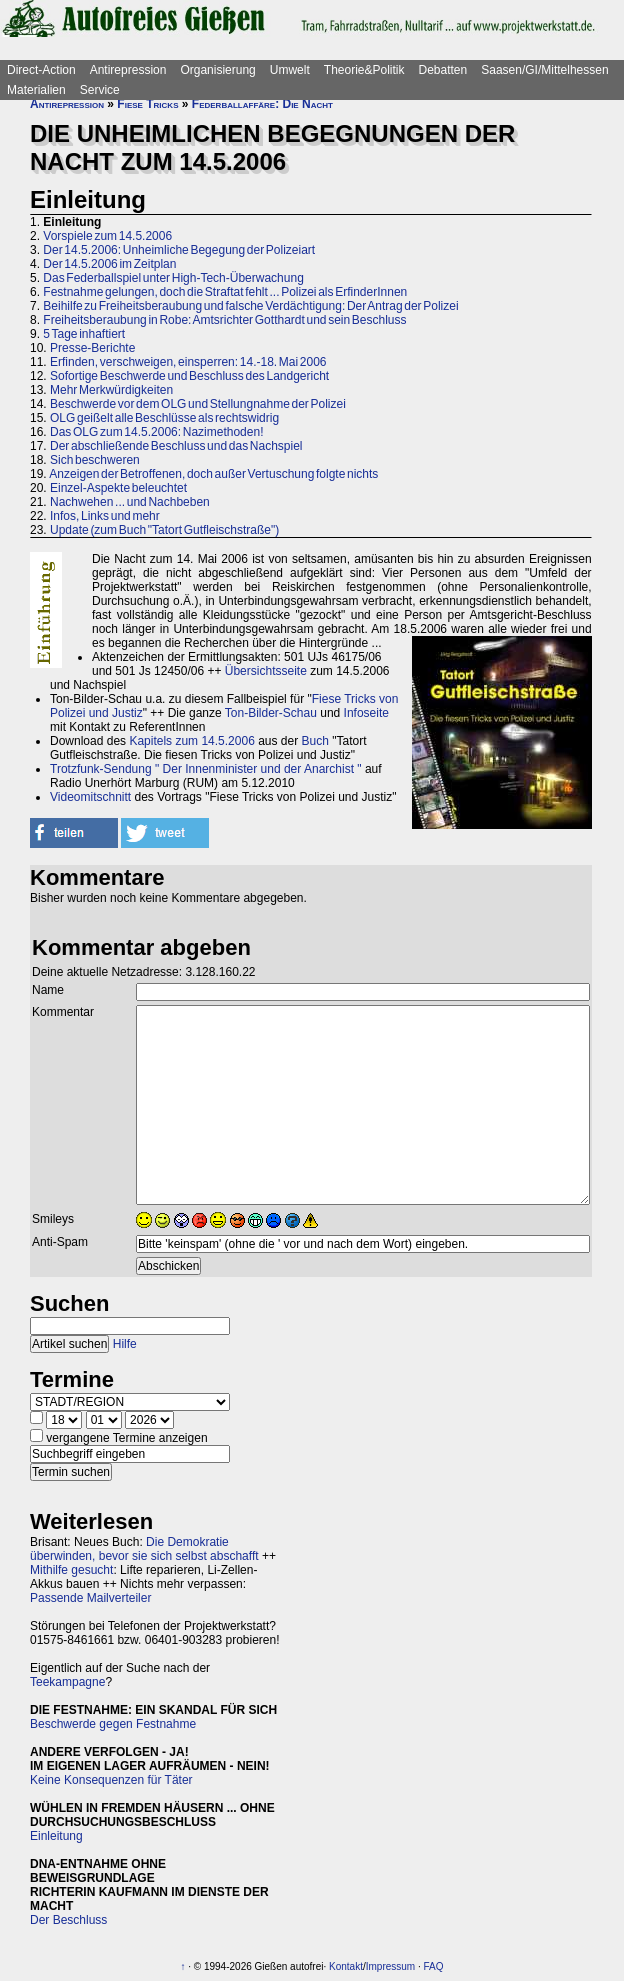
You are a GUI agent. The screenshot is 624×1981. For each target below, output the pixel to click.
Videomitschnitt (90, 797)
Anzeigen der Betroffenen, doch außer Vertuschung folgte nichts (213, 474)
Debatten (443, 70)
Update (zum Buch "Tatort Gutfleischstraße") (164, 530)
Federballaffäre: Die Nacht (262, 104)
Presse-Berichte (92, 348)
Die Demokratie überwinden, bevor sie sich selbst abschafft (144, 1549)
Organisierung (217, 70)
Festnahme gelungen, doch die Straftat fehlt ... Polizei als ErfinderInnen (225, 292)
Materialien (36, 90)
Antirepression (128, 70)
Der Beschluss (68, 1920)
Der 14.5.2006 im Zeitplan (109, 264)
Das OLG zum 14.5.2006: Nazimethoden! (156, 432)
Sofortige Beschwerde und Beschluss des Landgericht (189, 376)
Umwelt (290, 70)
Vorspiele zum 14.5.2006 (107, 236)
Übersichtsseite (266, 671)
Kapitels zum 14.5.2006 (191, 741)
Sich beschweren (95, 460)
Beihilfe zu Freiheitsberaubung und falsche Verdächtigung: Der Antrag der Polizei (250, 306)
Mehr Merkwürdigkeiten (111, 390)
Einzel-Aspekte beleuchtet (118, 488)
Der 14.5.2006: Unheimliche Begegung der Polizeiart (179, 250)
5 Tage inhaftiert (84, 334)
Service (100, 90)
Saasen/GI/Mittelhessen (544, 70)
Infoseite (366, 713)
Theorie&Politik (364, 70)
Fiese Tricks (147, 104)
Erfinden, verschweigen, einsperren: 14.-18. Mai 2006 (188, 362)
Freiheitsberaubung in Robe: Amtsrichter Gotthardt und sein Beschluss (224, 320)
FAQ (434, 1966)
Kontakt (346, 1966)
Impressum (390, 1966)
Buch (315, 741)
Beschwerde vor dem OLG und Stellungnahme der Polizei (198, 404)
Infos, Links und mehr (105, 516)
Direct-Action (41, 70)
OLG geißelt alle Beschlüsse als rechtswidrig (164, 418)
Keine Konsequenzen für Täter (111, 1780)
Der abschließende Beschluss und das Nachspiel (176, 446)
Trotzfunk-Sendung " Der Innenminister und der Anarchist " (206, 769)
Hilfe (125, 1344)
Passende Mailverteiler (90, 1598)
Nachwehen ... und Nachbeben (130, 502)
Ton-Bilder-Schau (271, 713)
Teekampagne (67, 1682)
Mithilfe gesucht (71, 1570)
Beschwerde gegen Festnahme (113, 1724)
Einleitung (56, 1836)
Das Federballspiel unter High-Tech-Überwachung (173, 278)
